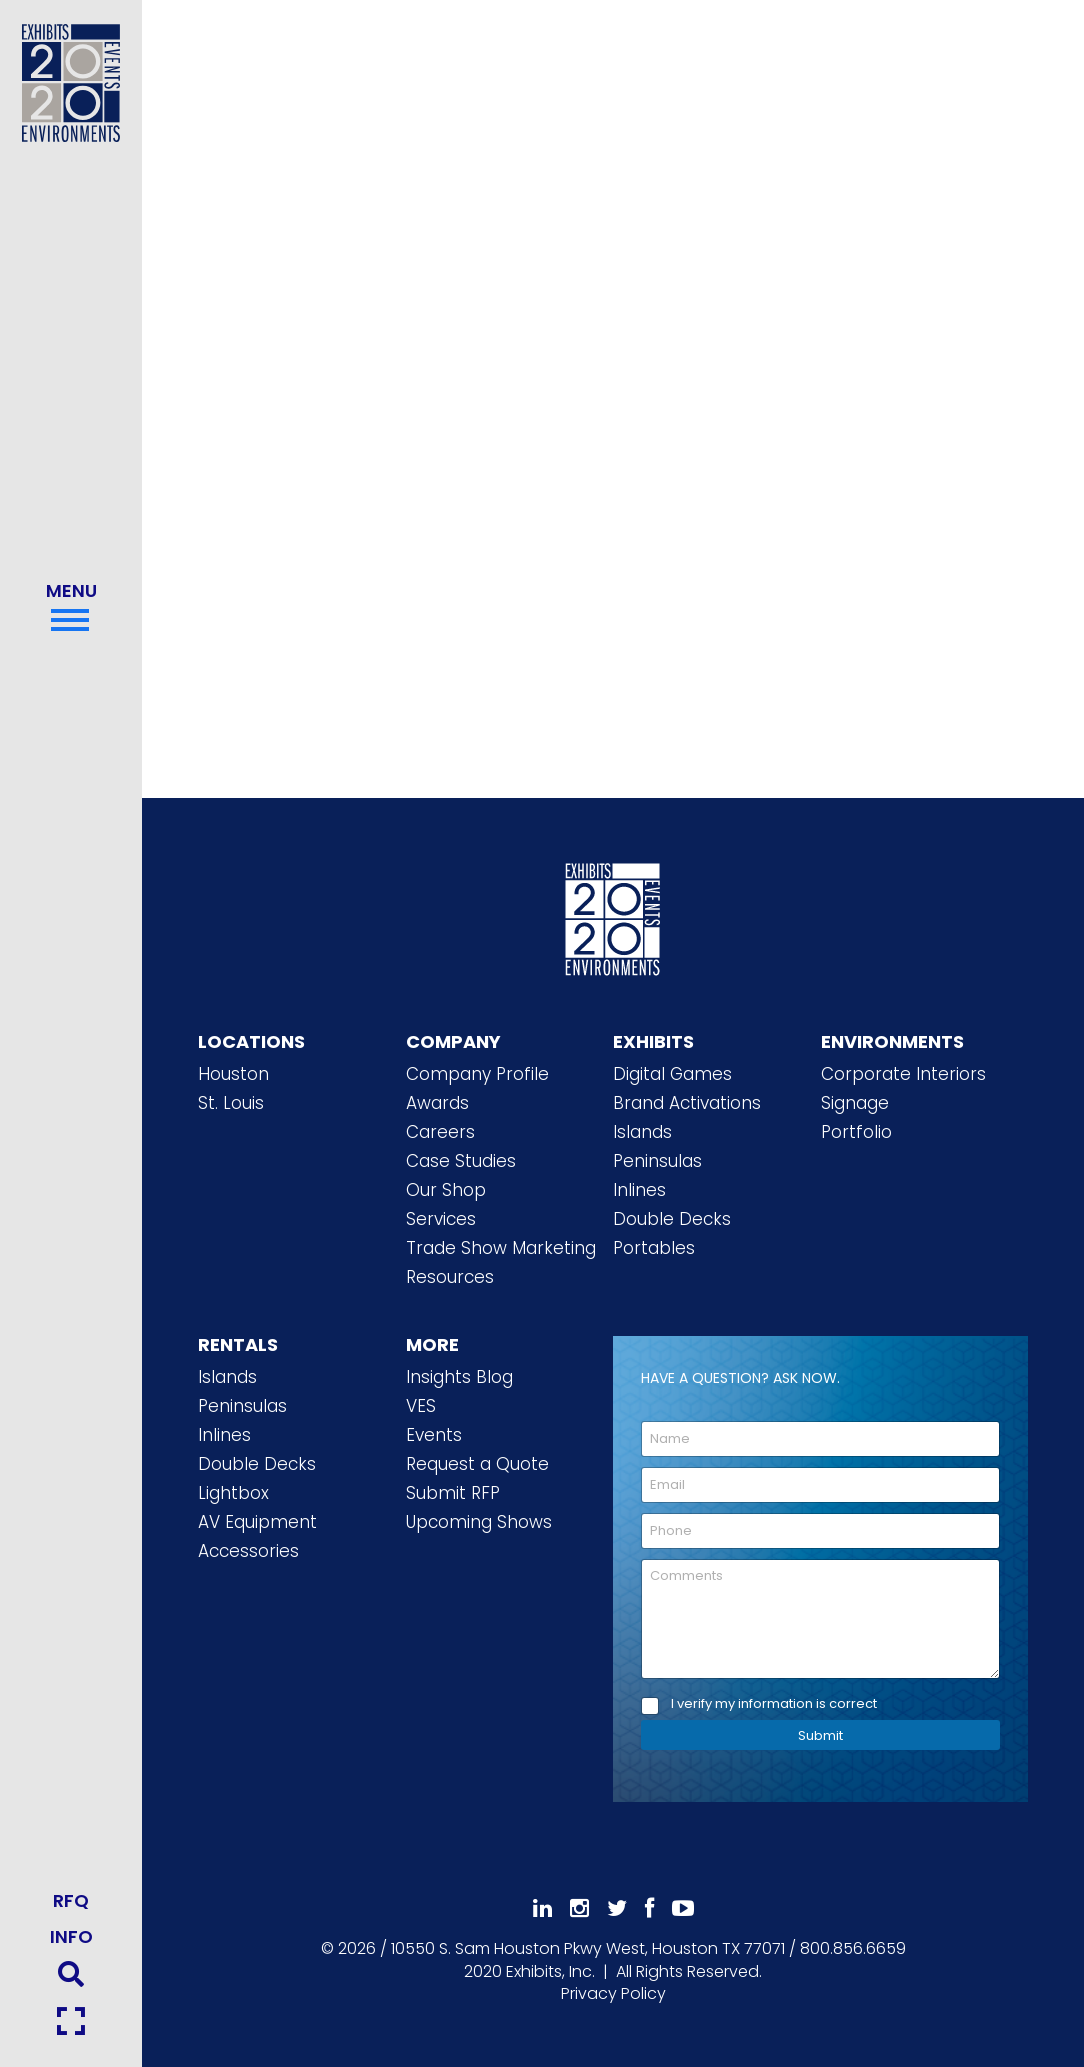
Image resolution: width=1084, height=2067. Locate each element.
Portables (654, 1248)
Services (441, 1219)
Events (434, 1435)
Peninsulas (657, 1161)
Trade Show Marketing (501, 1248)
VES (421, 1406)
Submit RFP (453, 1493)
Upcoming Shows (479, 1522)
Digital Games (672, 1074)
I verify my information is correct (774, 1704)
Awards (437, 1103)
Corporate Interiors (903, 1074)
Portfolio (856, 1132)
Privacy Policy (613, 1993)
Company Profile (477, 1074)
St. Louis (231, 1103)
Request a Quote (477, 1464)
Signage (855, 1103)
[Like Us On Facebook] (649, 1908)
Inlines (639, 1190)
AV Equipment (257, 1522)
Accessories (248, 1551)
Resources (450, 1277)
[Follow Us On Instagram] (579, 1908)
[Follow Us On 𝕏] (617, 1908)
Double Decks (672, 1219)
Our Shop (446, 1190)
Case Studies (461, 1161)
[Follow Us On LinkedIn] (542, 1908)
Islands (642, 1132)
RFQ (71, 1900)
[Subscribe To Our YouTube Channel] (683, 1908)
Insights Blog (459, 1377)
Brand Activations (687, 1103)
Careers (440, 1132)
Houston (233, 1074)
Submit (820, 1735)
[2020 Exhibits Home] (613, 916)
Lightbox (233, 1493)
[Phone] (820, 1531)
